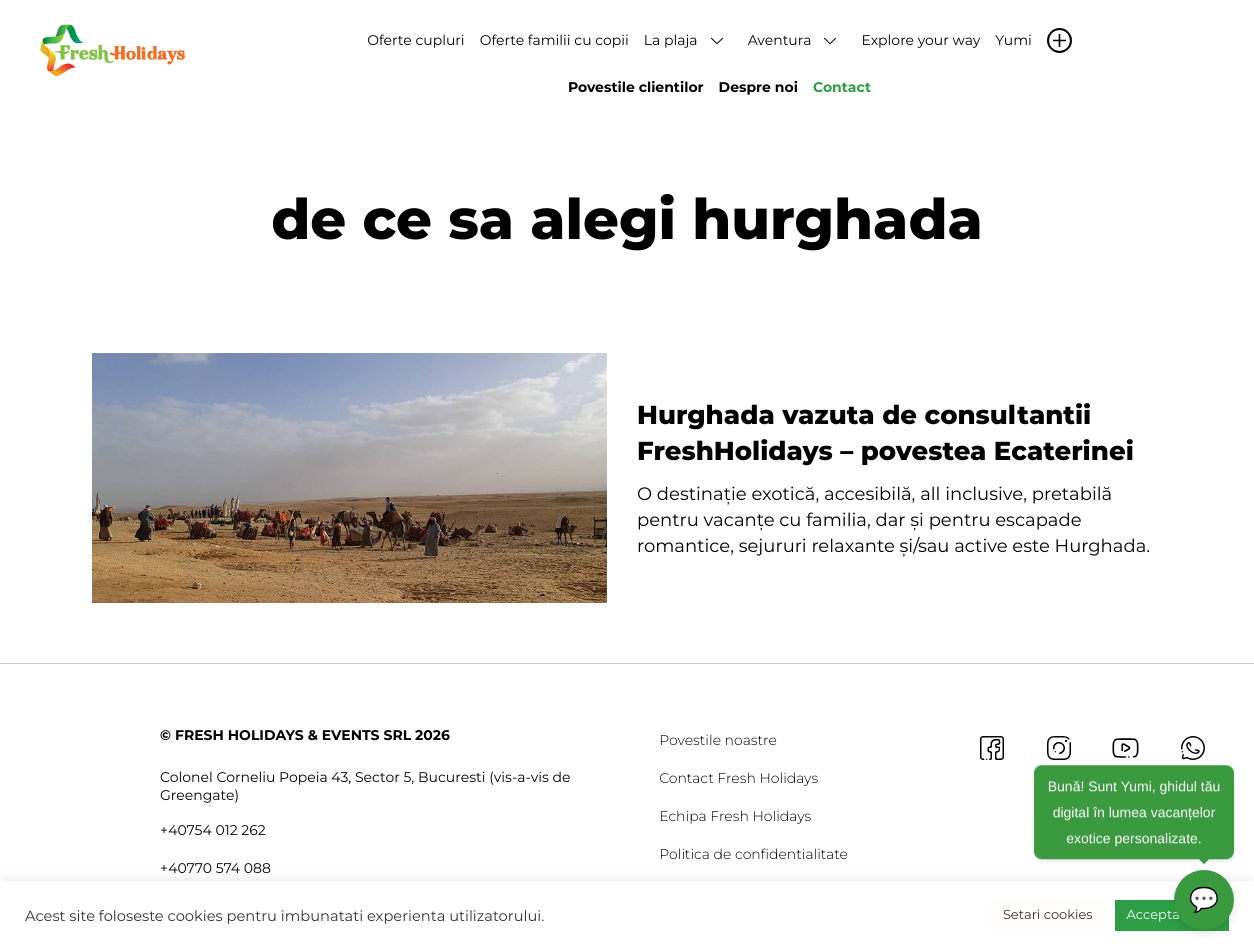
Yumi (1013, 40)
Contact (842, 87)
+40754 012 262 (213, 830)
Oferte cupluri (415, 40)
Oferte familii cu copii (554, 40)
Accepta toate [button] (1172, 915)
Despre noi (758, 87)
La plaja (671, 40)
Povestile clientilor (636, 87)
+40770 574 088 (215, 868)
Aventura (780, 40)
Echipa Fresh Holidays (735, 816)
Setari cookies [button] (1048, 915)
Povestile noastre (718, 740)
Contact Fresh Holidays (738, 778)
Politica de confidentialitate (753, 854)
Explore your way (920, 40)
